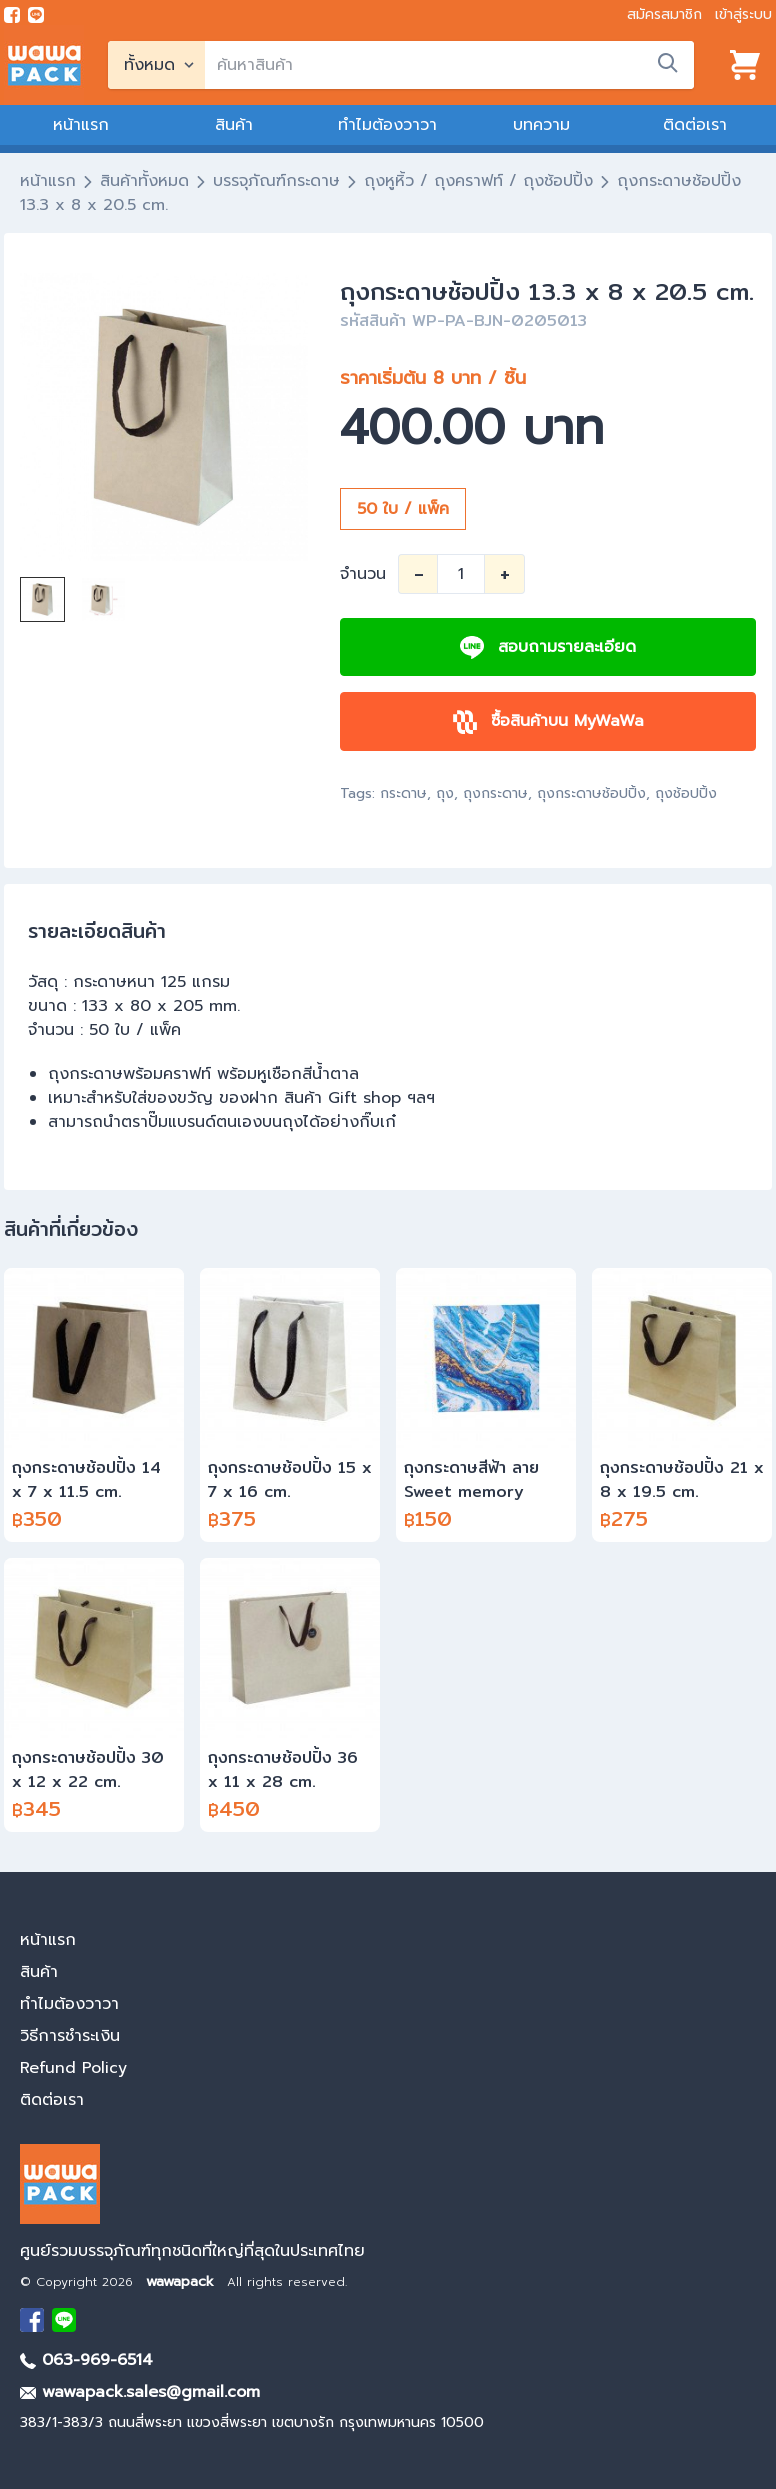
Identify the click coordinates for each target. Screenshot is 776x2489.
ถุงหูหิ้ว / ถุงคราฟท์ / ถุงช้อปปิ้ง (478, 181)
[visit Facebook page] (12, 15)
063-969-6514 (86, 2360)
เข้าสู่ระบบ (743, 14)
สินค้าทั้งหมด (144, 181)
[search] (449, 65)
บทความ (541, 125)
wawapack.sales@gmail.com (140, 2392)
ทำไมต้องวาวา (387, 125)
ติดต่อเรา (695, 125)
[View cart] (745, 65)
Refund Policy (73, 2068)
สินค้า (234, 125)
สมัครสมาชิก (664, 14)
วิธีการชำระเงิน (70, 2036)
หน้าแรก (81, 125)
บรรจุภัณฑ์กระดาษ (276, 181)
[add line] (36, 15)
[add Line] (64, 2320)
